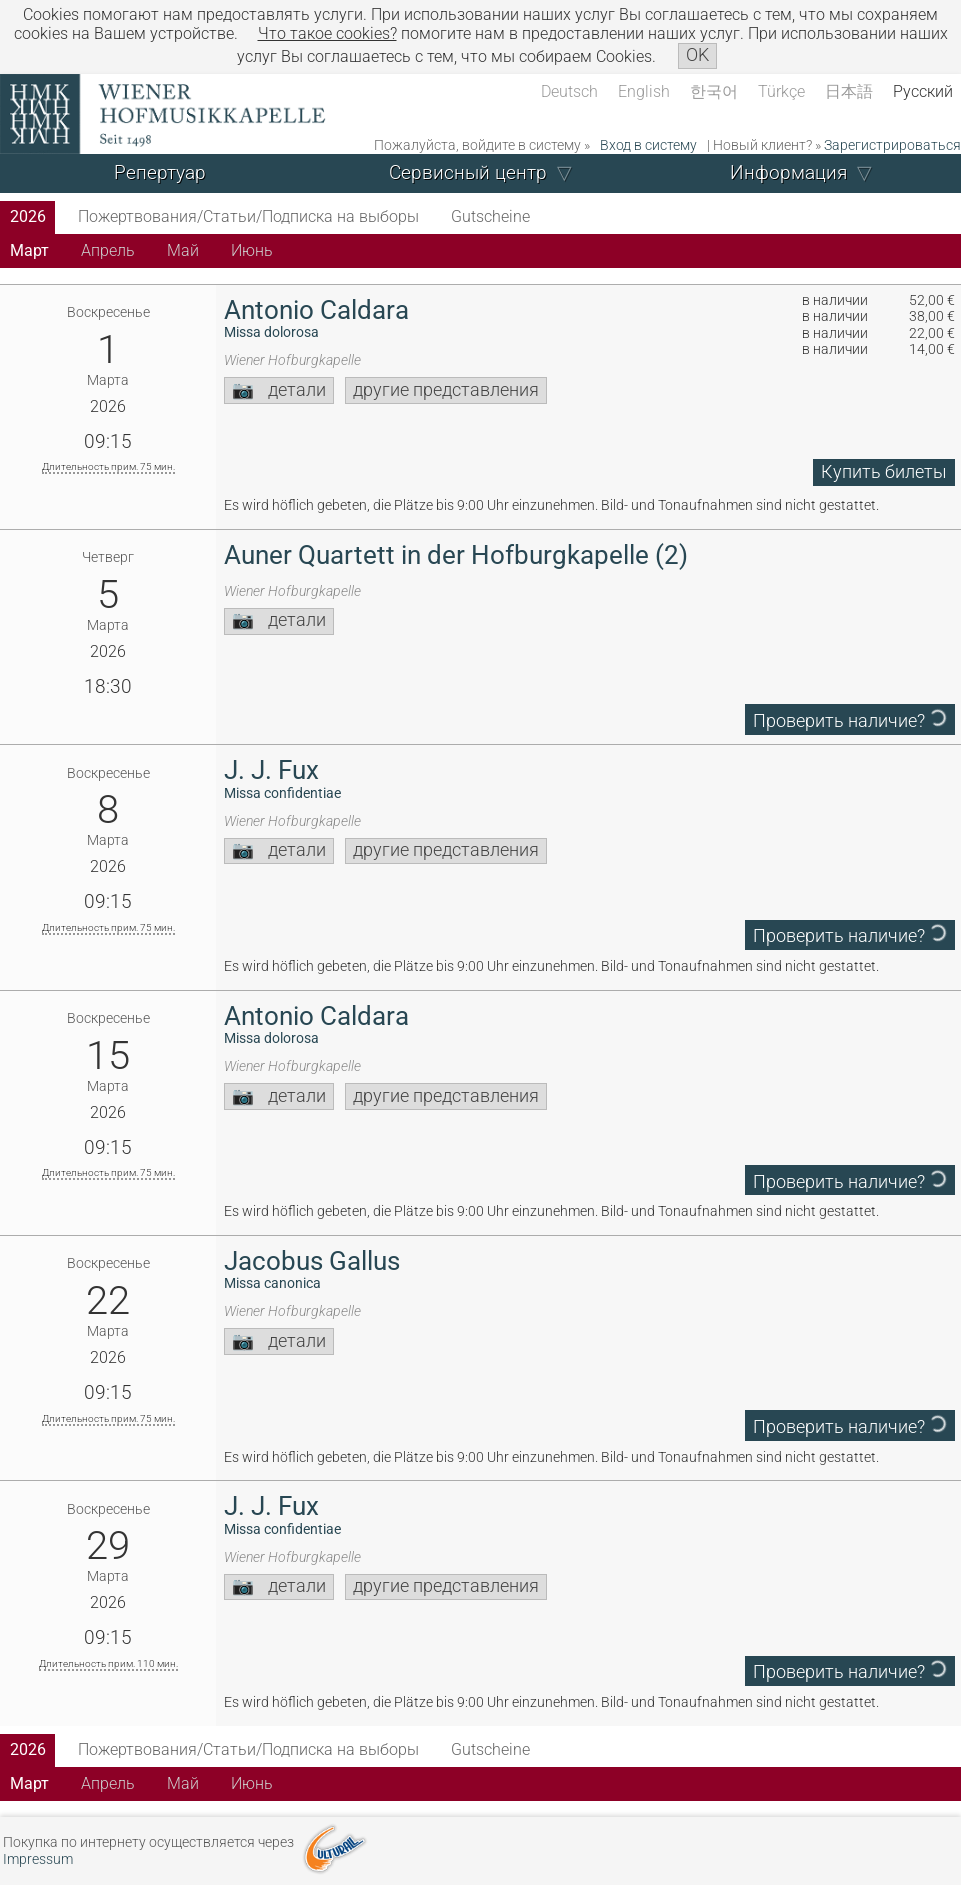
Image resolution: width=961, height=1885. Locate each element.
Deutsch (569, 91)
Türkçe (781, 91)
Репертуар (160, 172)
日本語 (849, 91)
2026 (28, 216)
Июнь (252, 250)
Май (183, 250)
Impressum (38, 1859)
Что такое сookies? (327, 33)
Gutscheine (490, 216)
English (644, 91)
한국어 (714, 91)
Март (29, 250)
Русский (923, 91)
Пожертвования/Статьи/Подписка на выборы (248, 216)
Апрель (108, 250)
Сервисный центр (468, 172)
